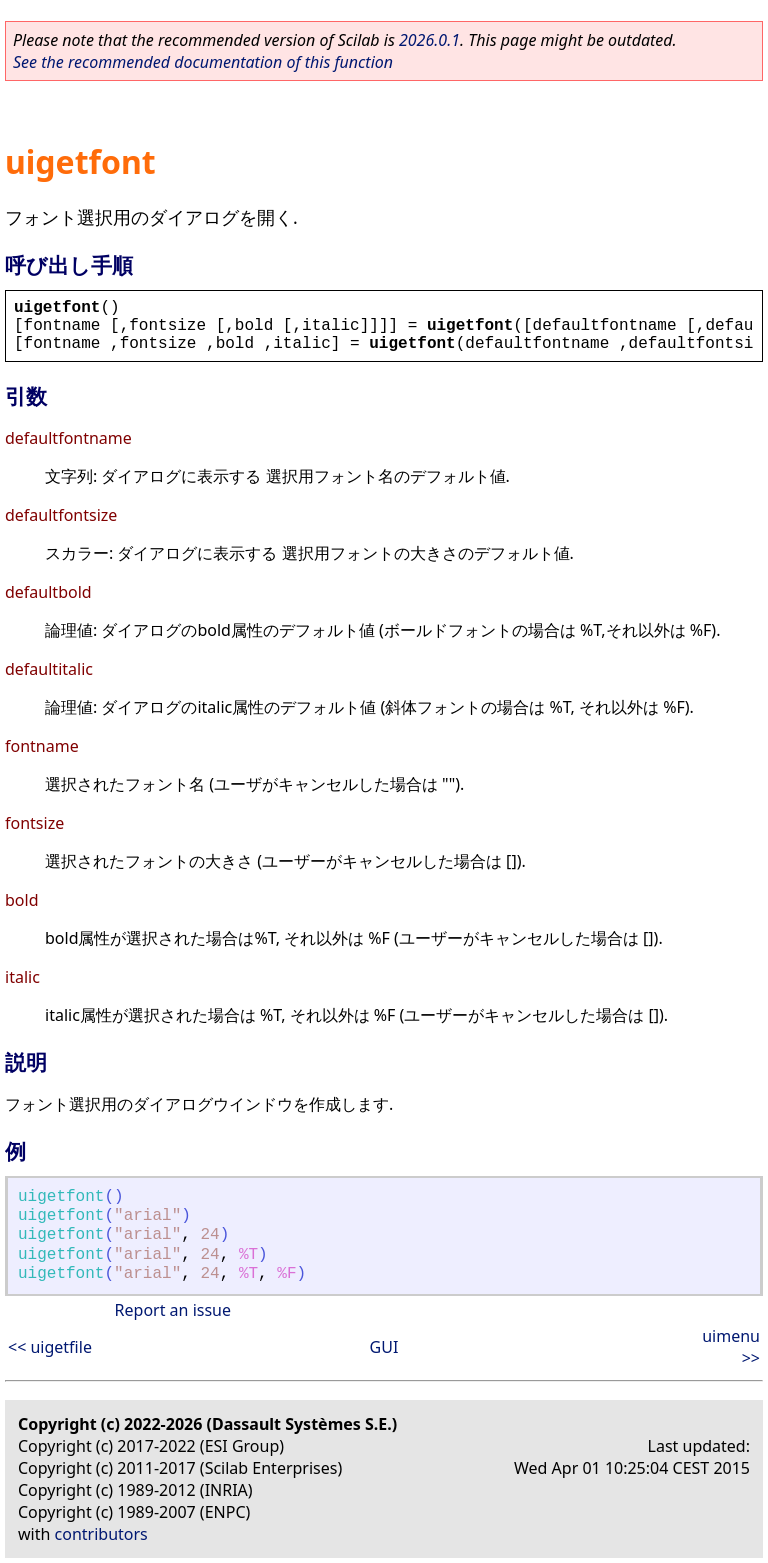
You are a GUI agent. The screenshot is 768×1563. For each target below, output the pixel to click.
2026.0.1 (429, 40)
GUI (384, 1347)
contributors (101, 1534)
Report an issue (173, 1310)
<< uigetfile (50, 1347)
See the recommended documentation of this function (203, 62)
